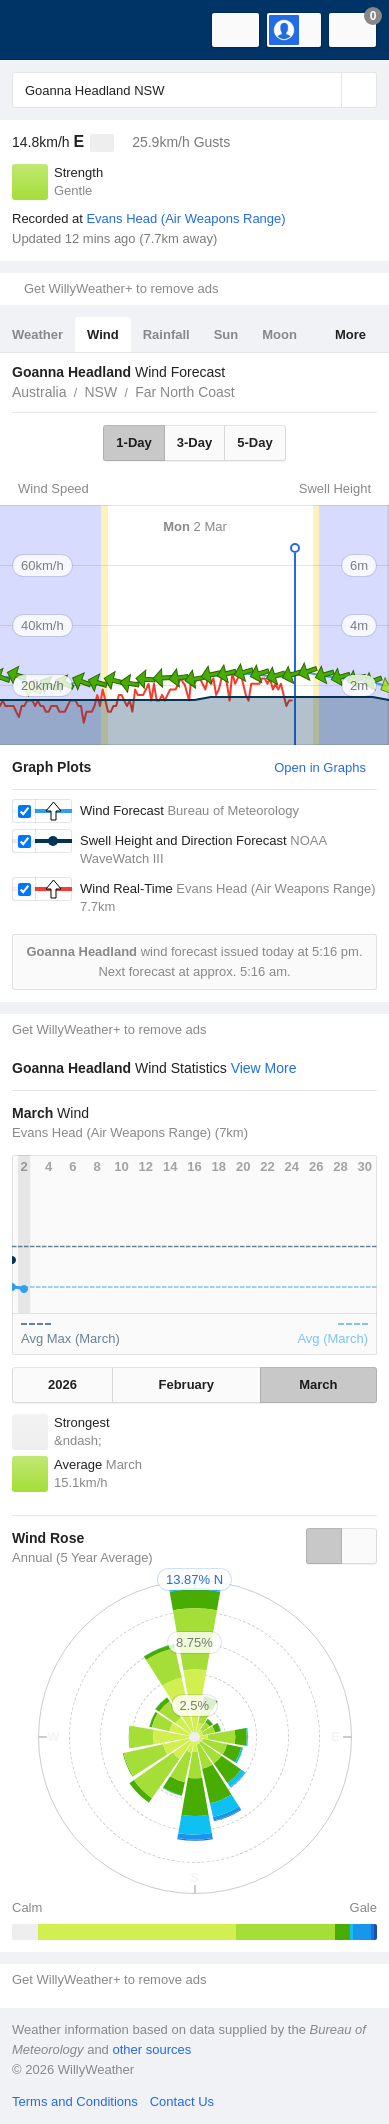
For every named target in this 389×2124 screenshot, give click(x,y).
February (186, 1384)
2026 (62, 1384)
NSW (100, 392)
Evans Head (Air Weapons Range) (185, 218)
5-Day (254, 442)
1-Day (133, 442)
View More (264, 1068)
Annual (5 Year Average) (82, 1557)
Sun (226, 334)
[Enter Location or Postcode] (194, 90)
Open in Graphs (320, 767)
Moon (279, 334)
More (350, 334)
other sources (151, 2049)
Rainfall (166, 334)
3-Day (194, 442)
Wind (103, 334)
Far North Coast (185, 392)
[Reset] (324, 90)
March (318, 1384)
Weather (37, 334)
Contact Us (182, 2101)
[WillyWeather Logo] (45, 30)
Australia (39, 392)
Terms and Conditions (75, 2101)
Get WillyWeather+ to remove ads (121, 288)
